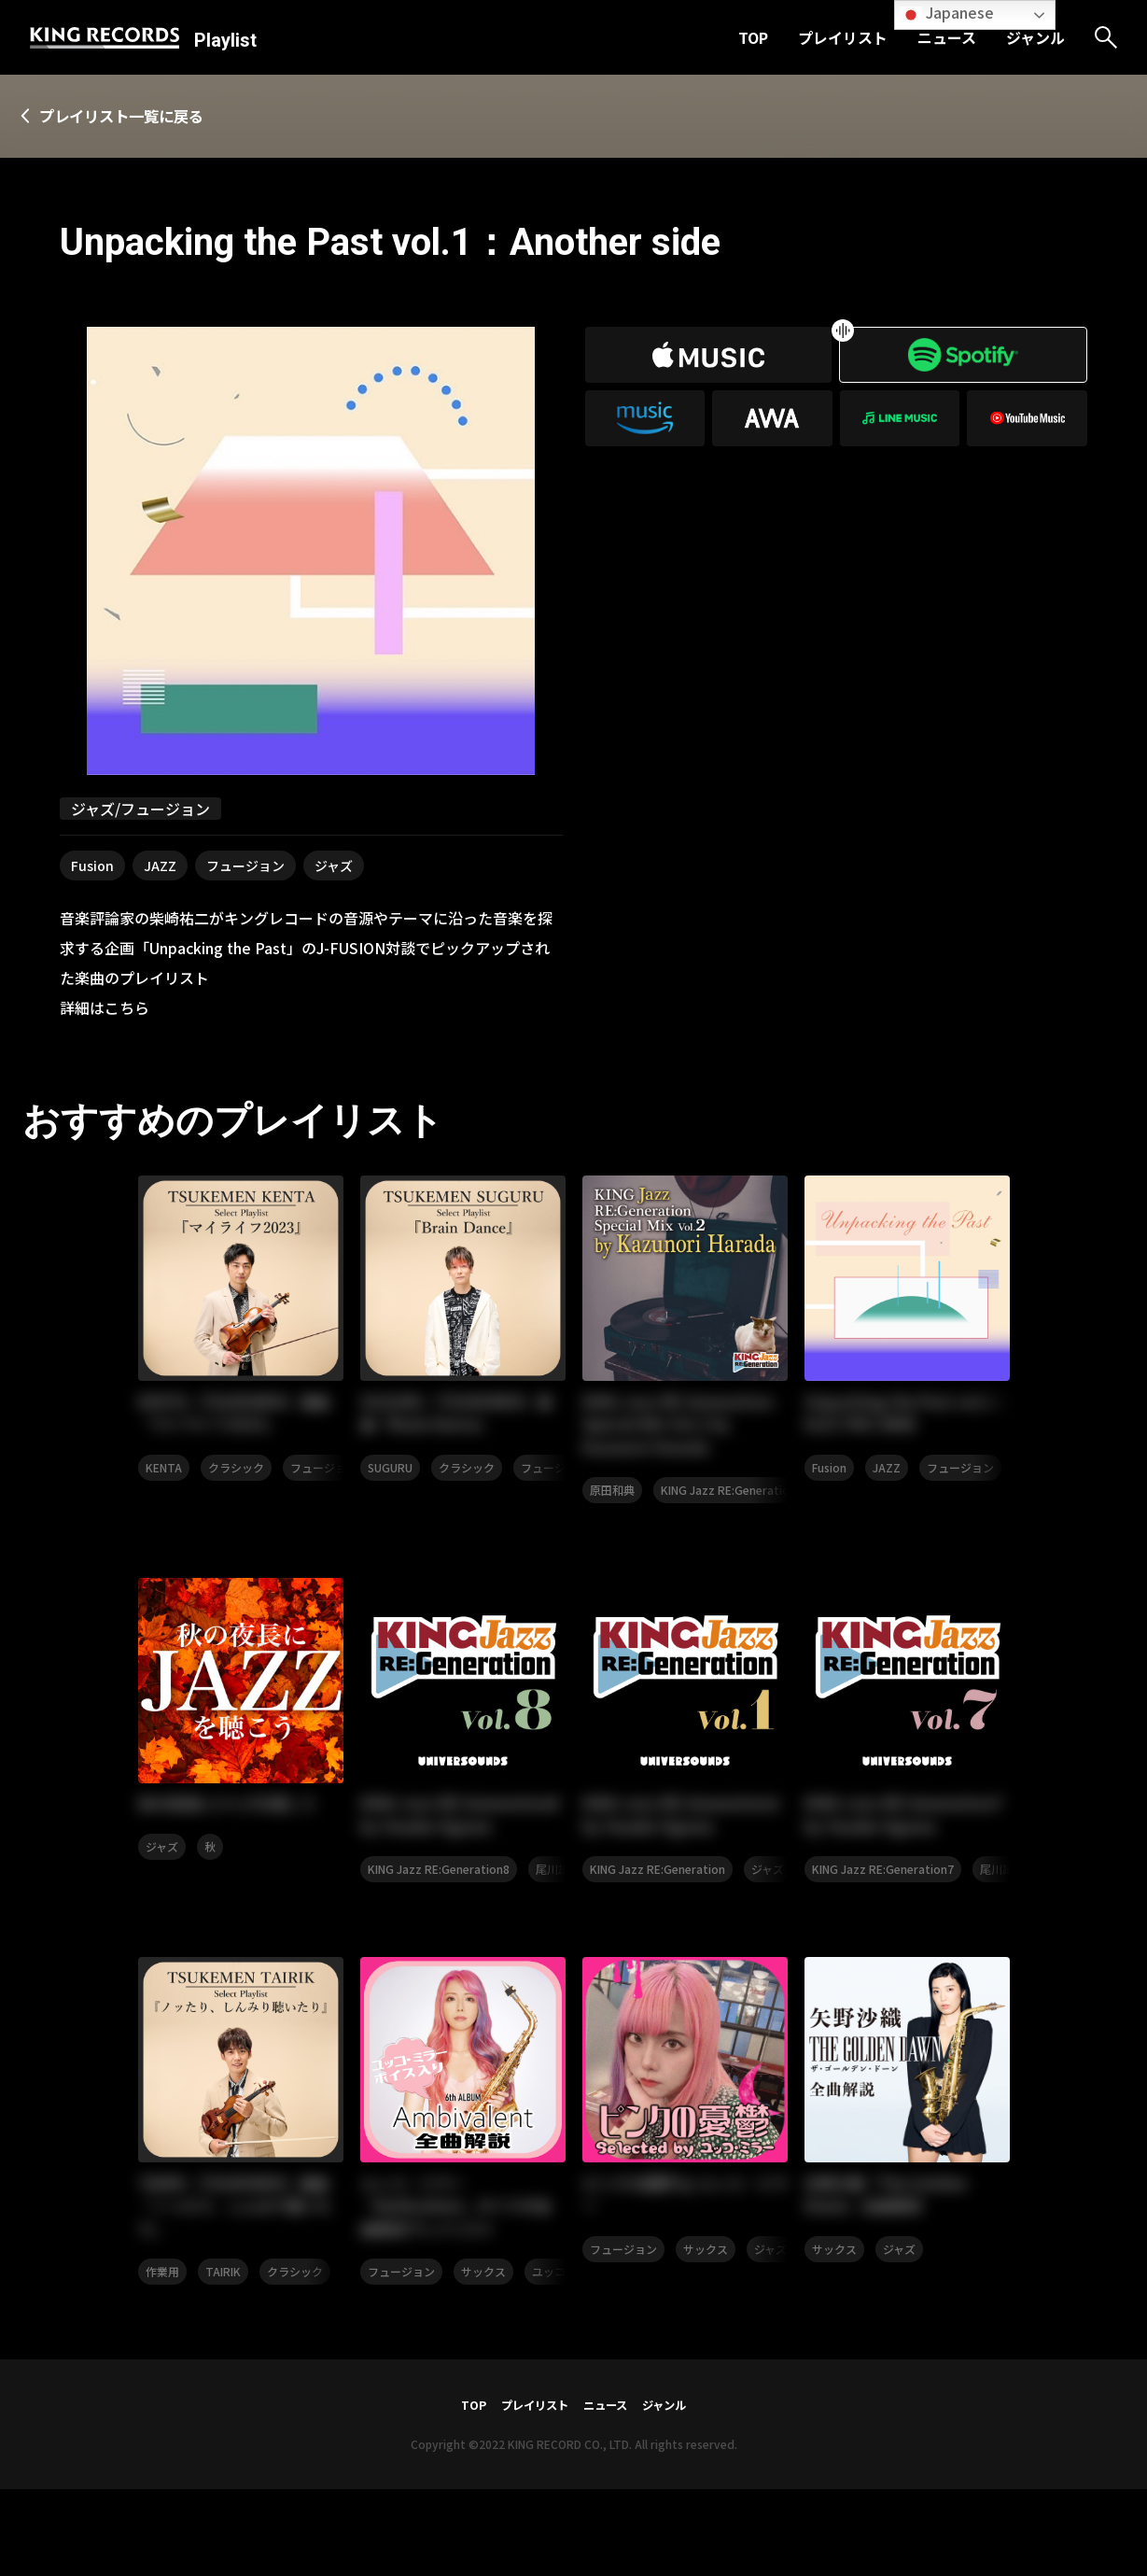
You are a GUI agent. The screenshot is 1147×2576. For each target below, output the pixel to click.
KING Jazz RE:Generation (728, 1529)
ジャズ (334, 867)
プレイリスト (843, 37)
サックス (483, 2356)
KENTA (164, 1478)
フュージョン (245, 867)
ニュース (946, 37)
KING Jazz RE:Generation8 (439, 1942)
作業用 (162, 2356)
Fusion (92, 867)
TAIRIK (223, 2356)
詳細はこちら (104, 1009)
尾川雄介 (558, 1942)
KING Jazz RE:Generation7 (883, 1942)
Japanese (947, 13)
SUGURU (390, 1478)
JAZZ (160, 867)
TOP (753, 37)
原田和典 (612, 1529)
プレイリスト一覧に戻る (145, 117)
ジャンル (1035, 37)
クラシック (236, 1478)
